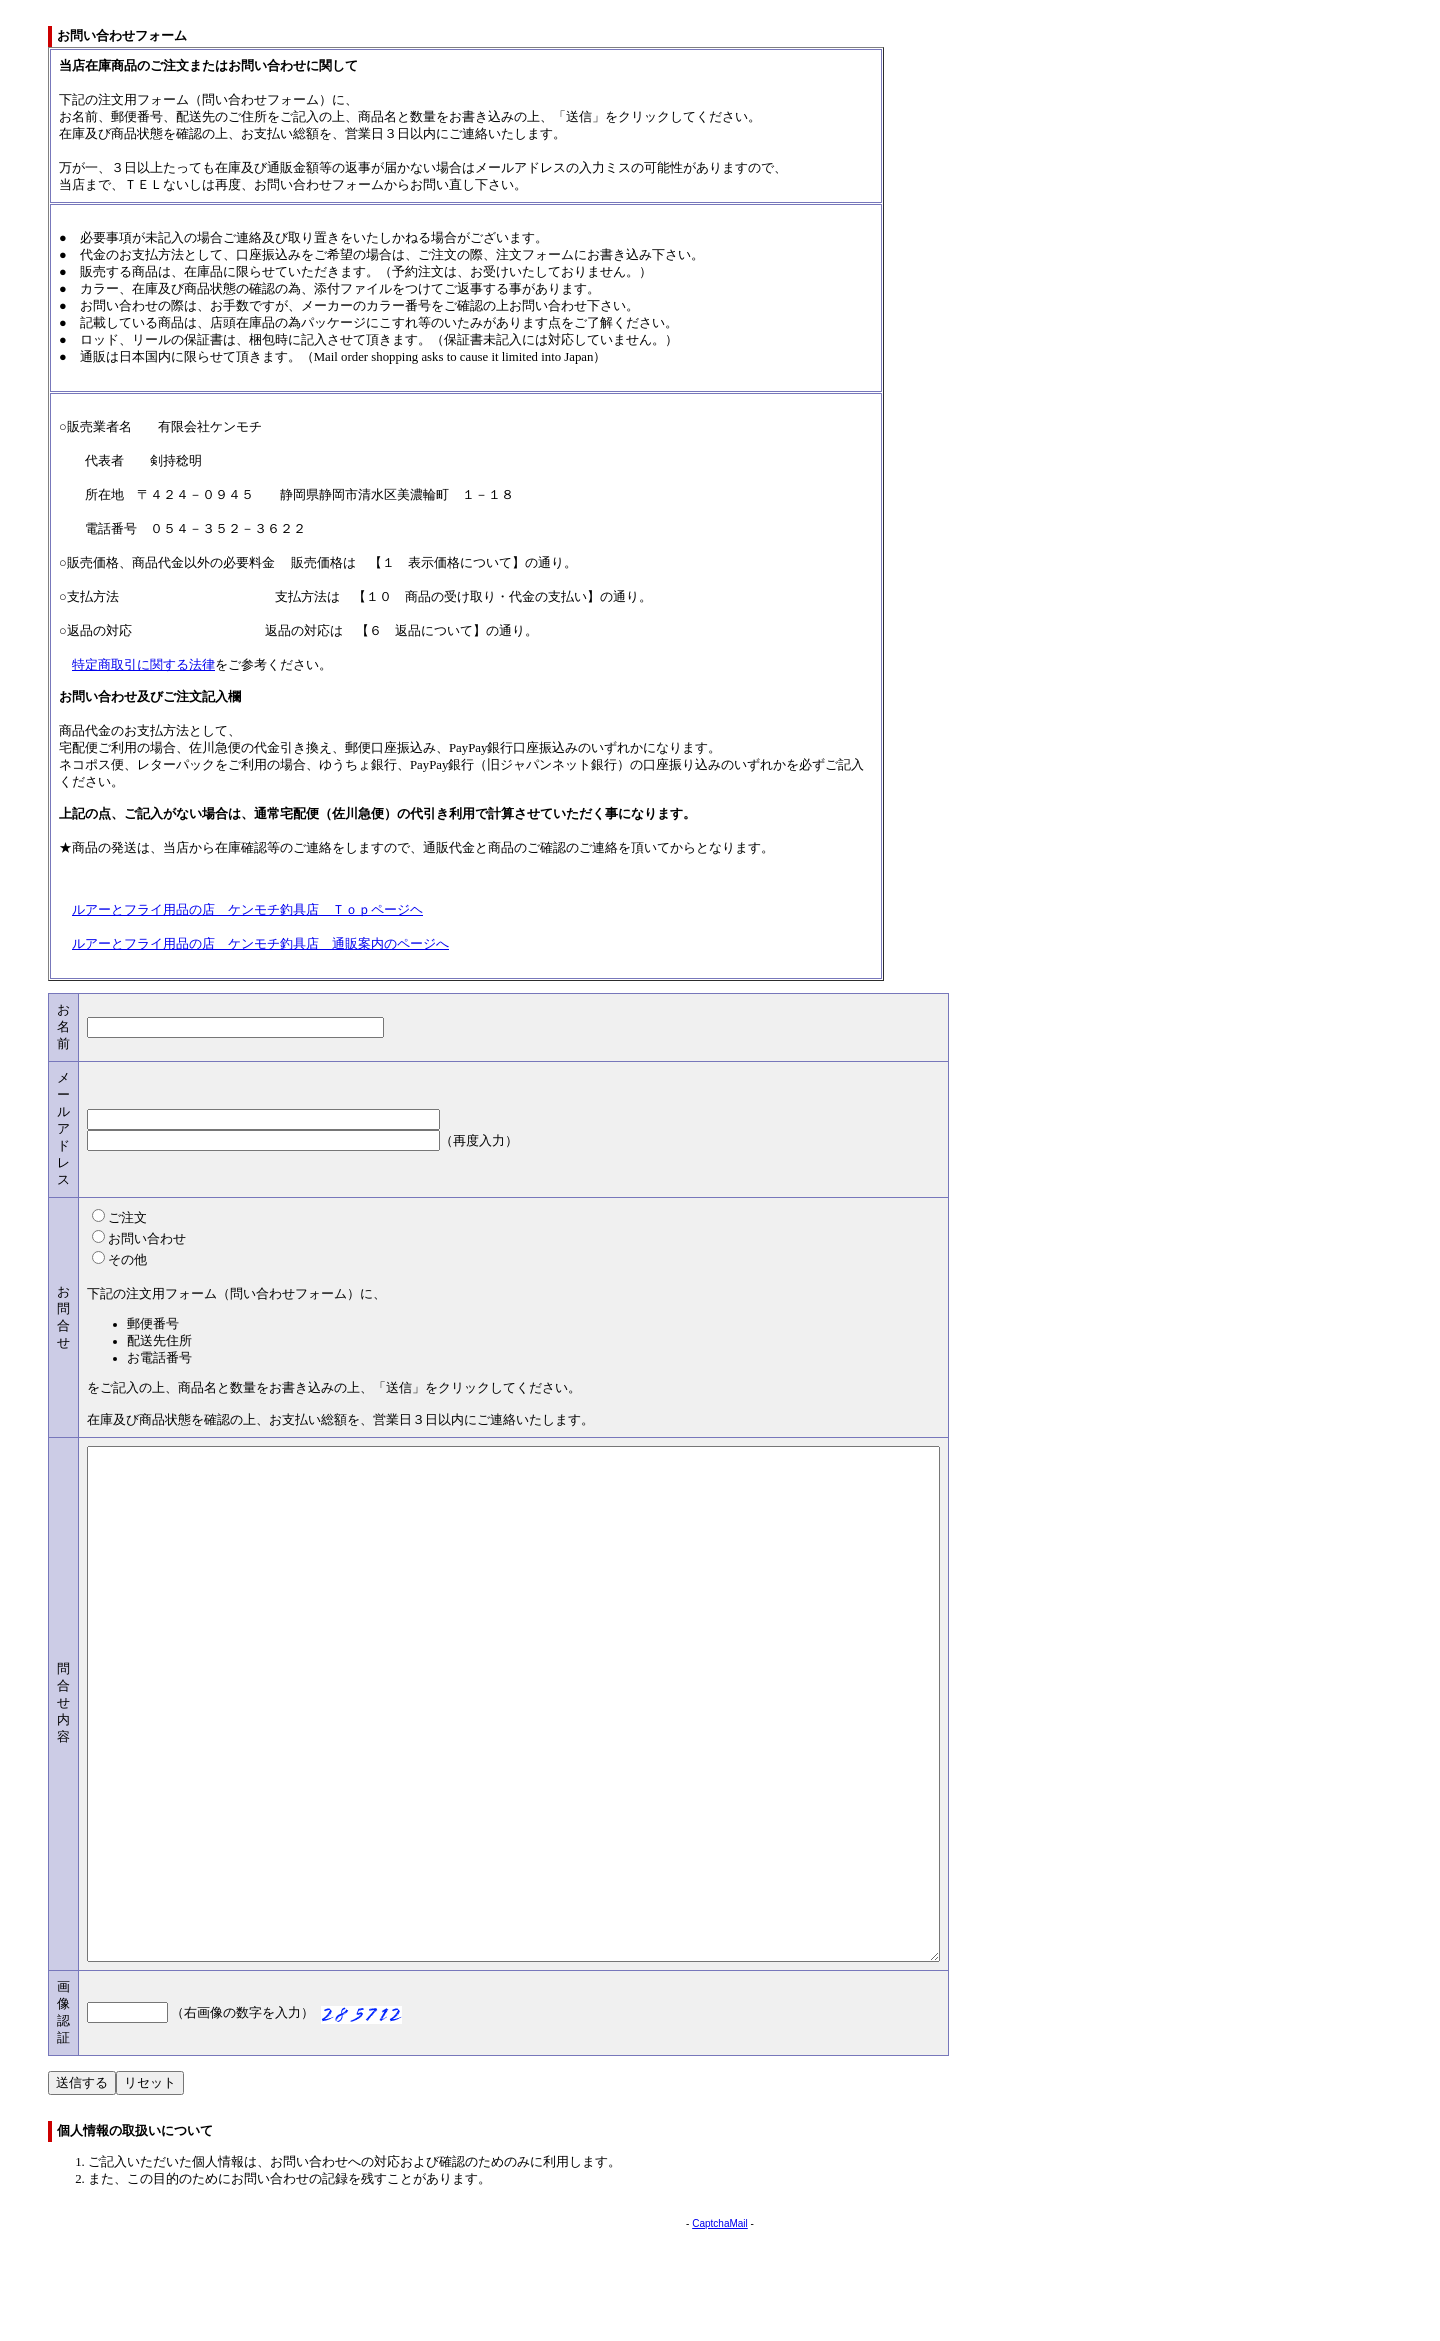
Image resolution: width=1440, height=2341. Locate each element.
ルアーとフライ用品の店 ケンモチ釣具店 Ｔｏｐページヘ (247, 910)
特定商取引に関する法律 (143, 665)
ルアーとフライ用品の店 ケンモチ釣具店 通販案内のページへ (260, 944)
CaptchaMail (720, 2325)
